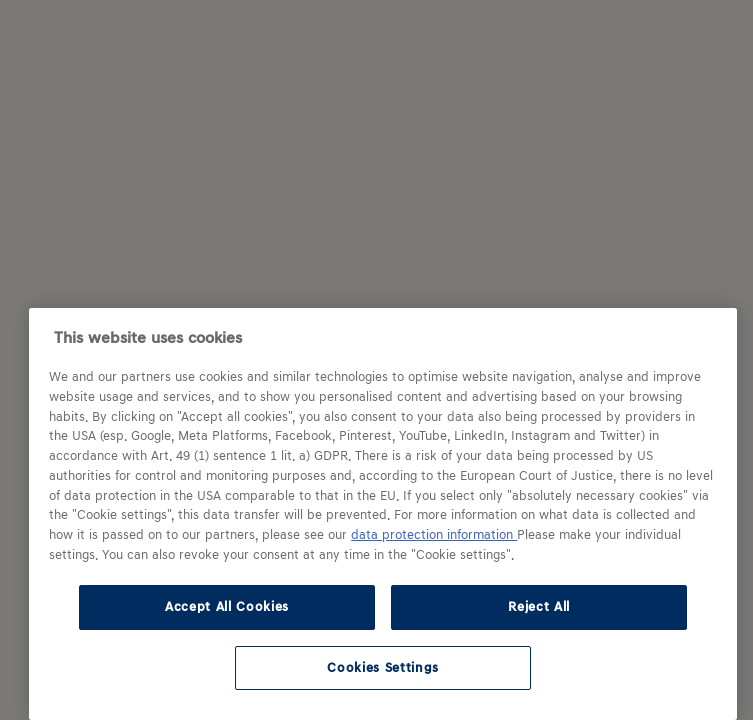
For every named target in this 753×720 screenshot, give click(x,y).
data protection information (434, 535)
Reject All (539, 606)
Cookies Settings (383, 667)
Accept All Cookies (227, 606)
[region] (383, 514)
